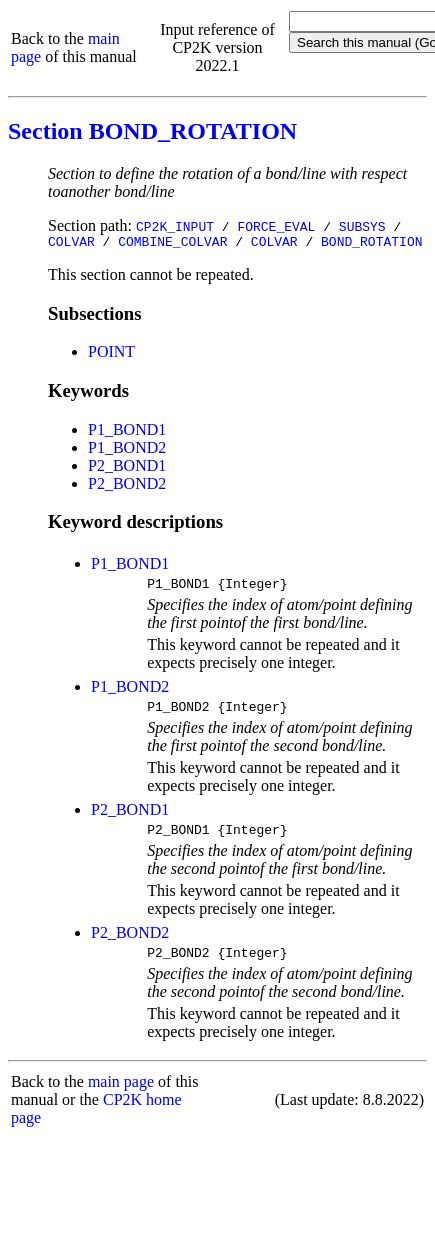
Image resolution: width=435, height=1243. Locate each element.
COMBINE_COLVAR (172, 244)
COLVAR (71, 244)
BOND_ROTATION (371, 244)
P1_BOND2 (127, 450)
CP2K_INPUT (175, 226)
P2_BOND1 (127, 468)
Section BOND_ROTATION (152, 131)
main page (121, 1096)
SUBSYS (362, 226)
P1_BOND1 (127, 432)
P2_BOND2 (127, 486)
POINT (111, 354)
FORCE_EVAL (276, 226)
